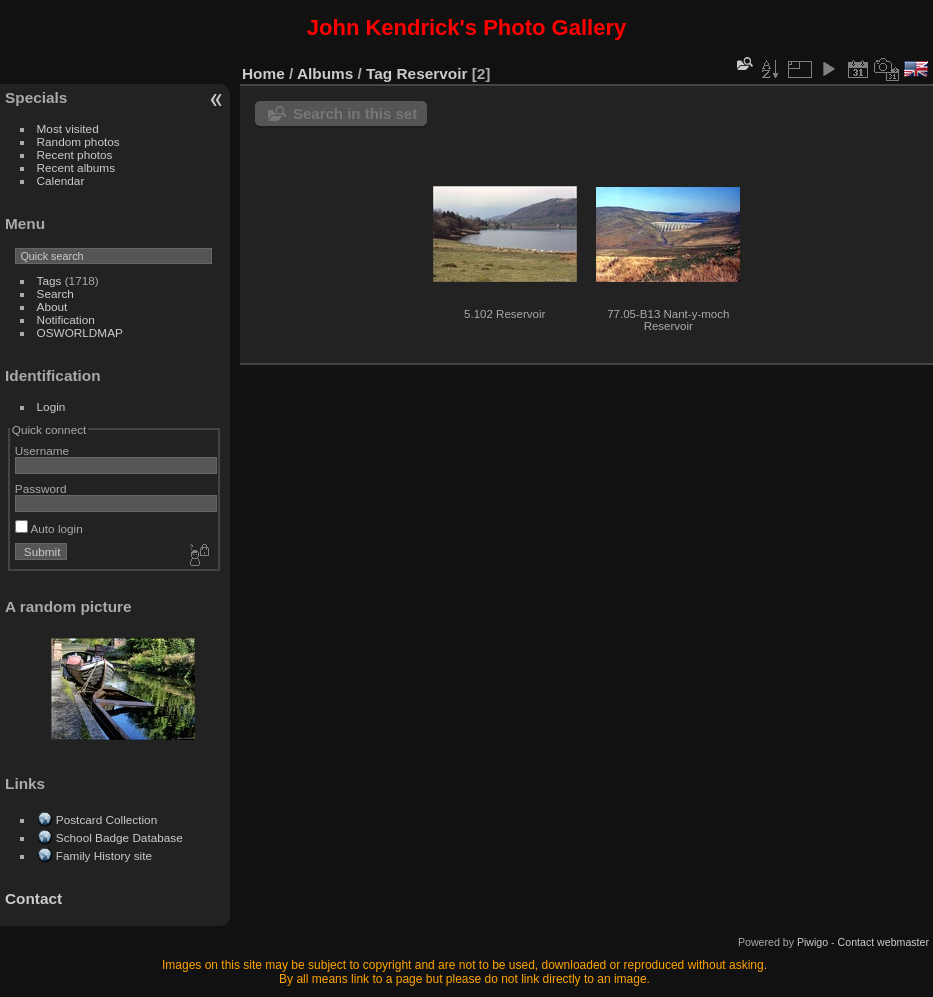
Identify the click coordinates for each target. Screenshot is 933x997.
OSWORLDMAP (80, 332)
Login (51, 406)
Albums (325, 73)
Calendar (61, 180)
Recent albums (76, 167)
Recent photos (75, 154)
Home (263, 73)
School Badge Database (119, 837)
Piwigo (812, 942)
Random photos (78, 141)
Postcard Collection (106, 819)
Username (42, 450)
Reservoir (432, 73)
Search (55, 293)
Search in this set (355, 113)
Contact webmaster (883, 942)
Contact (33, 898)
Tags (49, 280)
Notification (66, 319)
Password (41, 488)
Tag (379, 73)
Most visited (68, 128)
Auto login (49, 528)
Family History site (104, 855)
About (52, 306)
